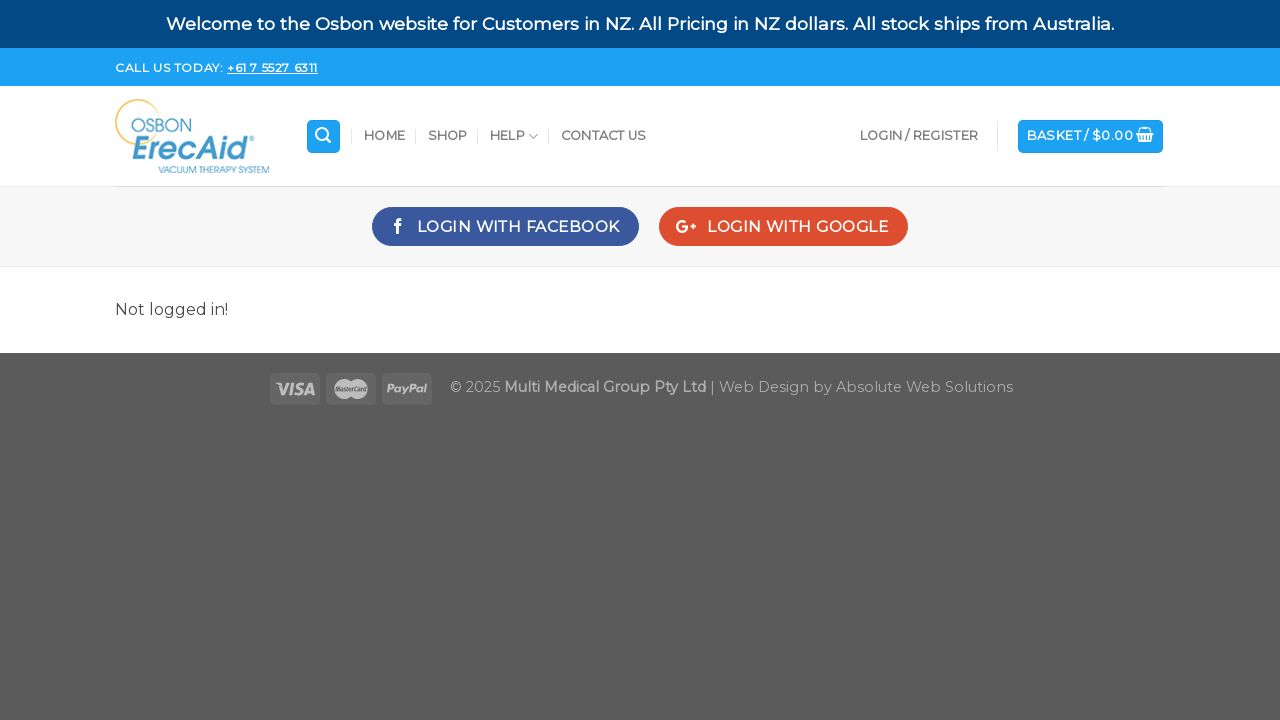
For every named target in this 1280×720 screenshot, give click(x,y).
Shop (448, 135)
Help (514, 136)
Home (384, 135)
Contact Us (604, 135)
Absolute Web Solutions (924, 387)
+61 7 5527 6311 (272, 67)
